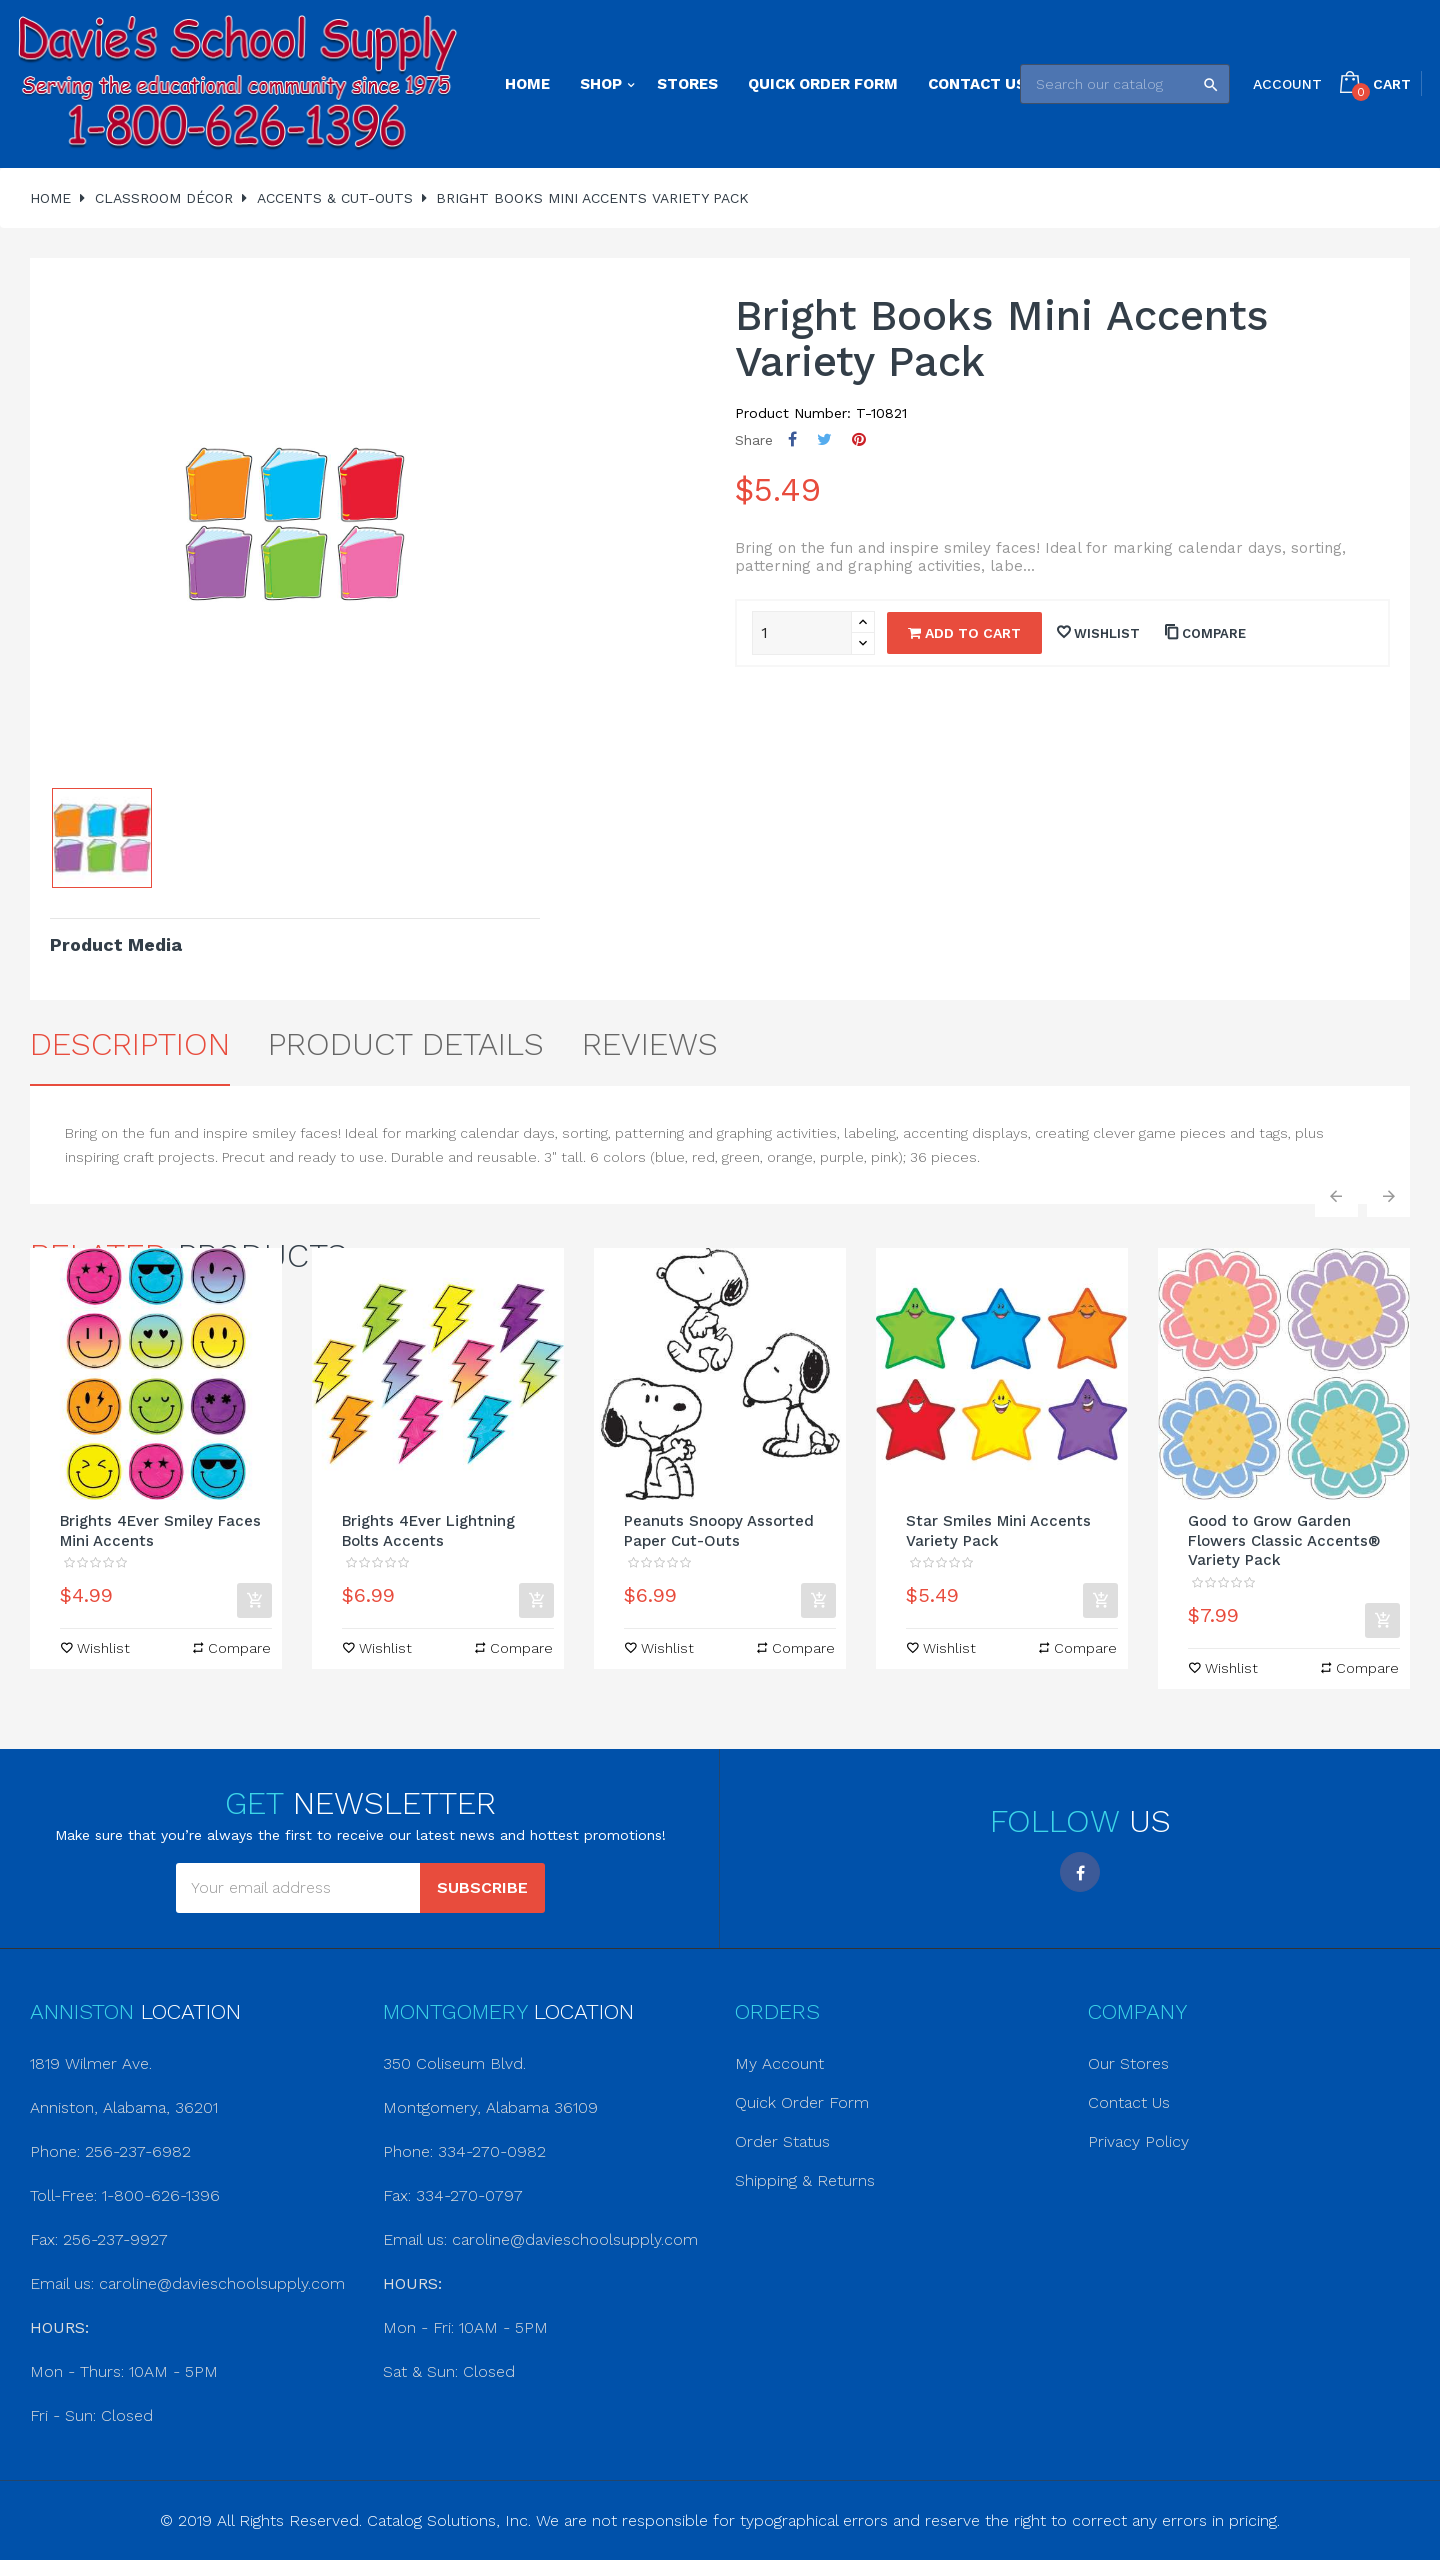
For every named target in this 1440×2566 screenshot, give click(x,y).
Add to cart (964, 633)
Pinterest (859, 439)
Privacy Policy (1138, 2141)
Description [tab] (130, 1044)
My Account (779, 2063)
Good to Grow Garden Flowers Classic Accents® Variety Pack (1284, 1541)
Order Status (782, 2141)
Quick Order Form (802, 2102)
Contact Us (1129, 2102)
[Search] (1125, 84)
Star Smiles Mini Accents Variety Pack (998, 1531)
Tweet (824, 439)
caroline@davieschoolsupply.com (222, 2283)
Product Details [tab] (406, 1044)
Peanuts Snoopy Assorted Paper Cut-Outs (719, 1531)
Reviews (650, 1044)
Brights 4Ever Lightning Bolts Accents (428, 1531)
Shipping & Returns (805, 2180)
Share (792, 439)
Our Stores (1128, 2063)
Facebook (1080, 1872)
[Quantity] (802, 633)
